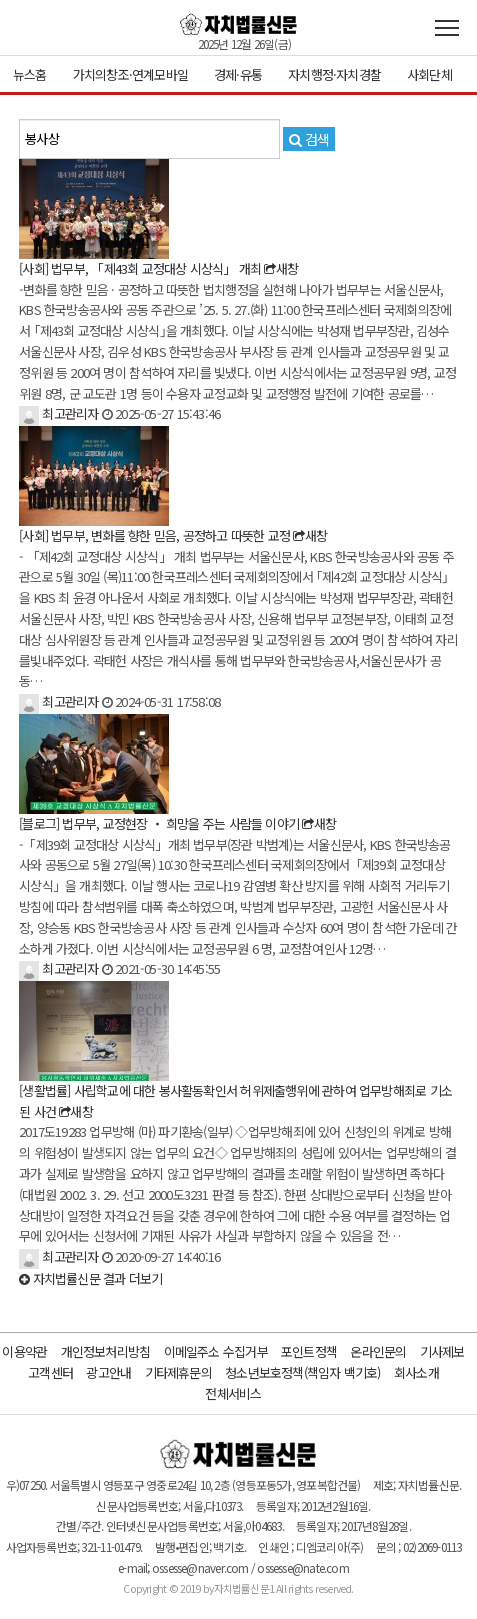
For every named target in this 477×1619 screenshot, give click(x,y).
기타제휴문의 (178, 1372)
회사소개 (416, 1372)
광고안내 (108, 1372)
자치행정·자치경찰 (334, 74)
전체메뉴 (447, 28)
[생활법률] (46, 1090)
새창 (281, 268)
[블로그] (40, 823)
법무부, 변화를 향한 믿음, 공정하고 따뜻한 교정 (170, 535)
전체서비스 (233, 1393)
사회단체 (429, 74)
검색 (309, 139)
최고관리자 (58, 413)
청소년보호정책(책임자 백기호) (303, 1372)
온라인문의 (378, 1351)
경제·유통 (238, 74)
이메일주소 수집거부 (216, 1351)
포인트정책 (309, 1351)
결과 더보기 (90, 1278)
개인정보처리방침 (106, 1351)
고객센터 (50, 1372)
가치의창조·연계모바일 (130, 74)
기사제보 (442, 1351)
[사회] (35, 268)
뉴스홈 (30, 74)
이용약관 (24, 1351)
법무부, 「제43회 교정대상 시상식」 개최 (156, 268)
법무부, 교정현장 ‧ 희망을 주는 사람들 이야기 (180, 823)
